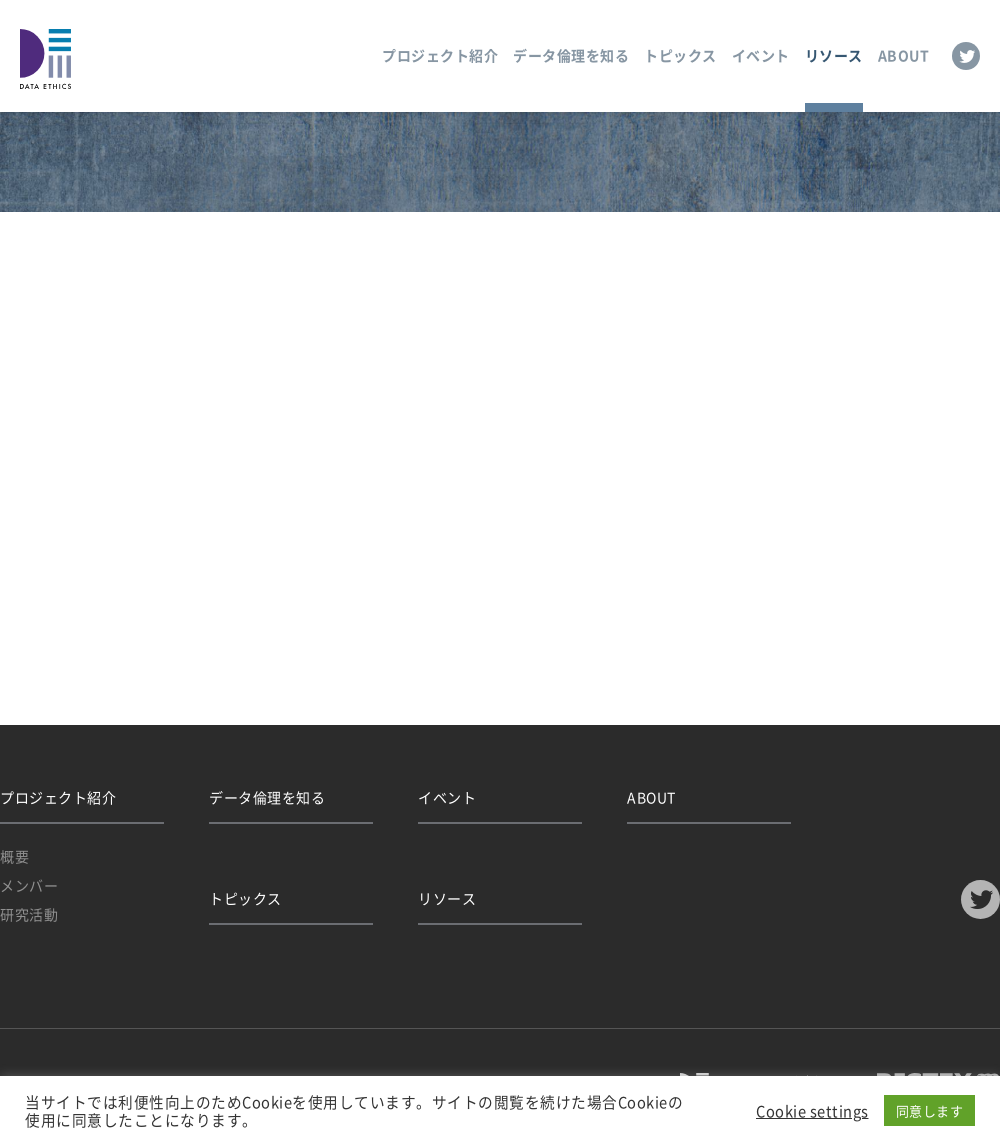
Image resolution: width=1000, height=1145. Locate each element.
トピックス (680, 55)
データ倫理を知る (571, 55)
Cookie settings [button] (812, 1111)
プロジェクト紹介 (440, 55)
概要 (14, 856)
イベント (761, 55)
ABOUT (904, 55)
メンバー (29, 885)
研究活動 (29, 914)
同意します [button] (930, 1110)
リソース (834, 55)
